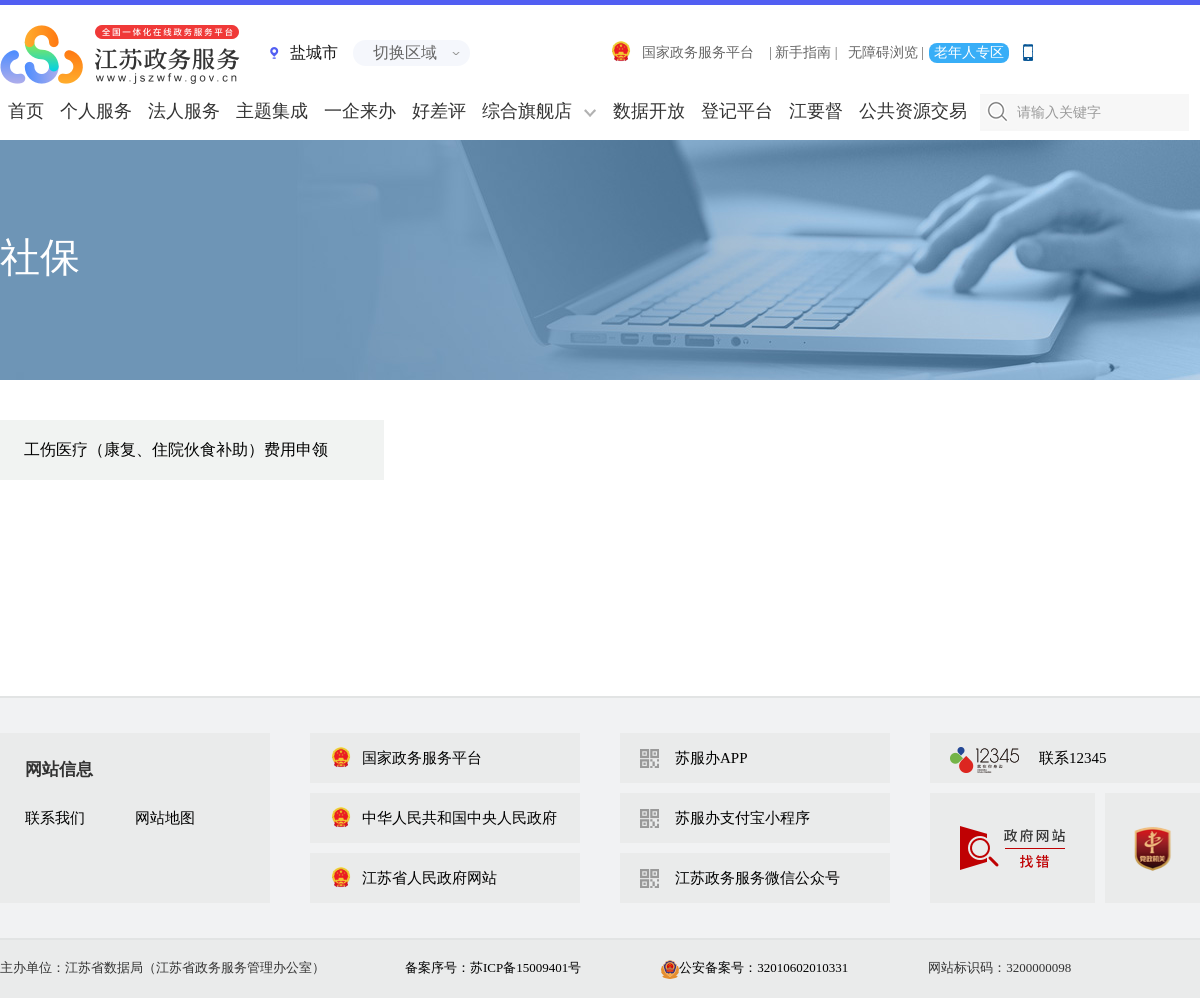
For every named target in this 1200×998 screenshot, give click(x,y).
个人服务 (96, 111)
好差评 (439, 111)
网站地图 (165, 818)
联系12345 (1073, 758)
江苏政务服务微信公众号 (757, 878)
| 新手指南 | (803, 52)
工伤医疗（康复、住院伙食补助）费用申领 (176, 449)
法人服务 (184, 111)
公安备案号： (754, 967)
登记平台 (737, 111)
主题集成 (272, 111)
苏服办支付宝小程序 (742, 818)
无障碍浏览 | (886, 52)
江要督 (816, 111)
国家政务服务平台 (682, 52)
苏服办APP (711, 758)
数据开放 (649, 111)
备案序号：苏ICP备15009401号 (493, 967)
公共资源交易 (913, 111)
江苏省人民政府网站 (413, 878)
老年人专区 (969, 52)
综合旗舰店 (527, 111)
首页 (26, 111)
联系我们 (55, 818)
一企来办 (360, 111)
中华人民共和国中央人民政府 (443, 818)
